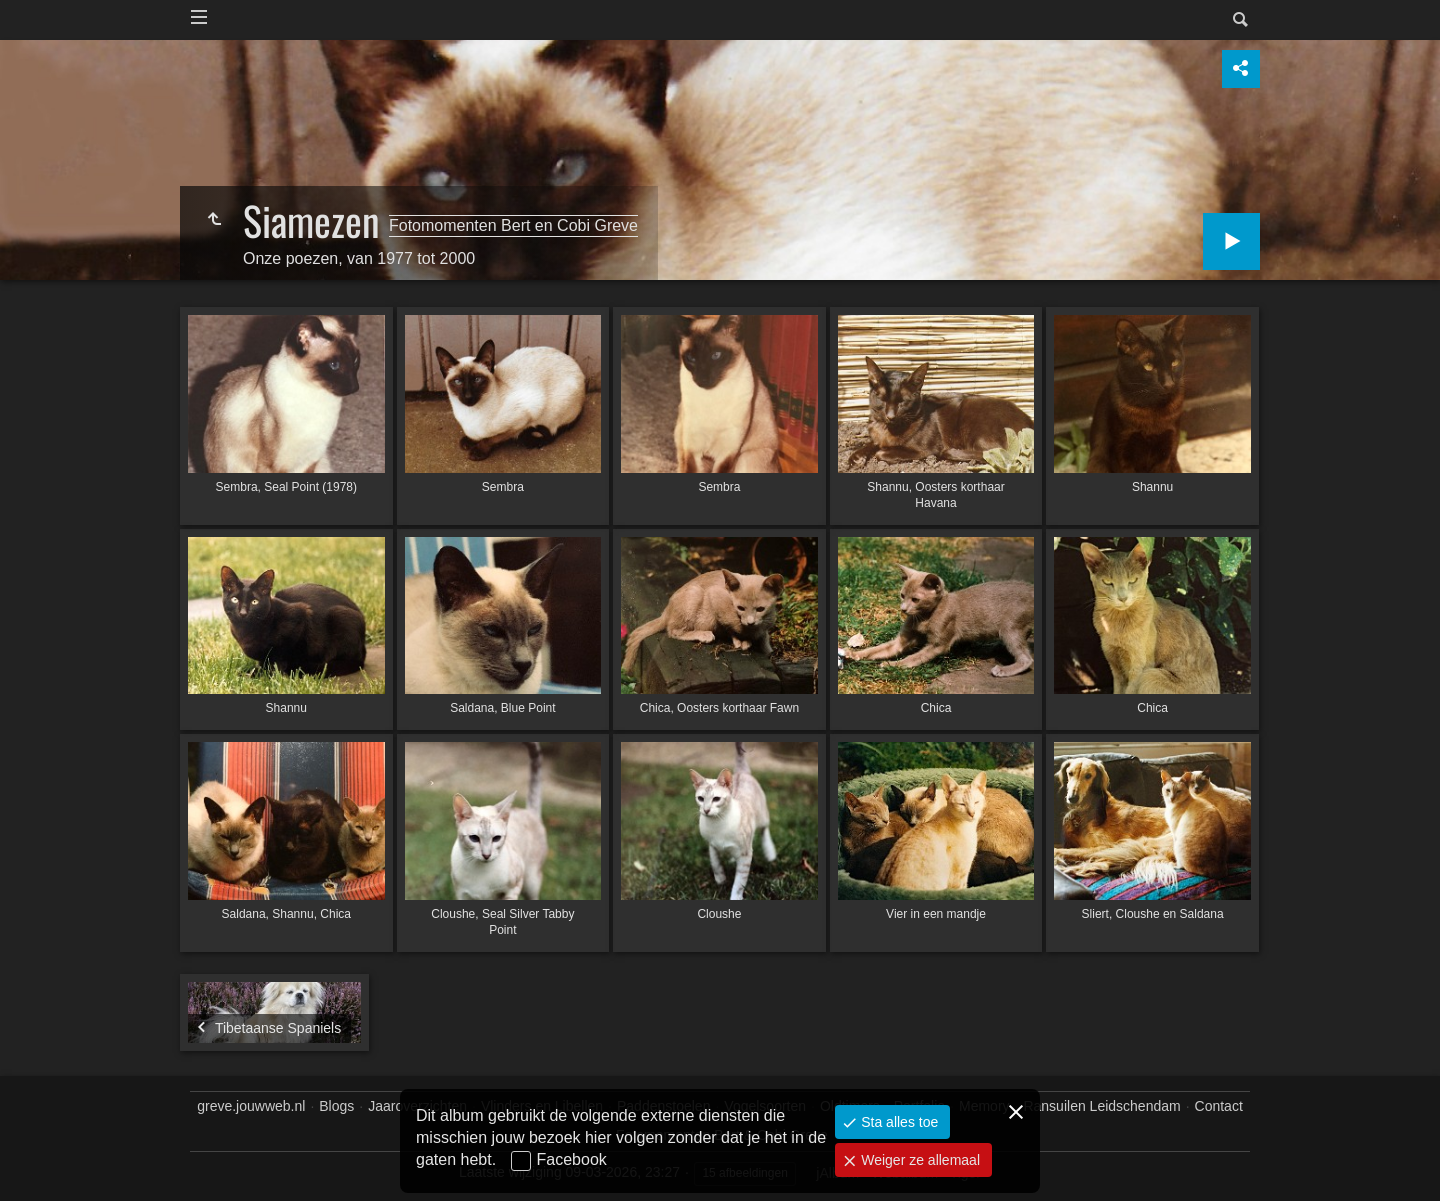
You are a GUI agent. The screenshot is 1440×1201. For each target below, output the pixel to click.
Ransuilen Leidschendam (1101, 1106)
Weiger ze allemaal (918, 1160)
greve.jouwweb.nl (251, 1106)
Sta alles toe (897, 1122)
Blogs (336, 1106)
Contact (1219, 1106)
